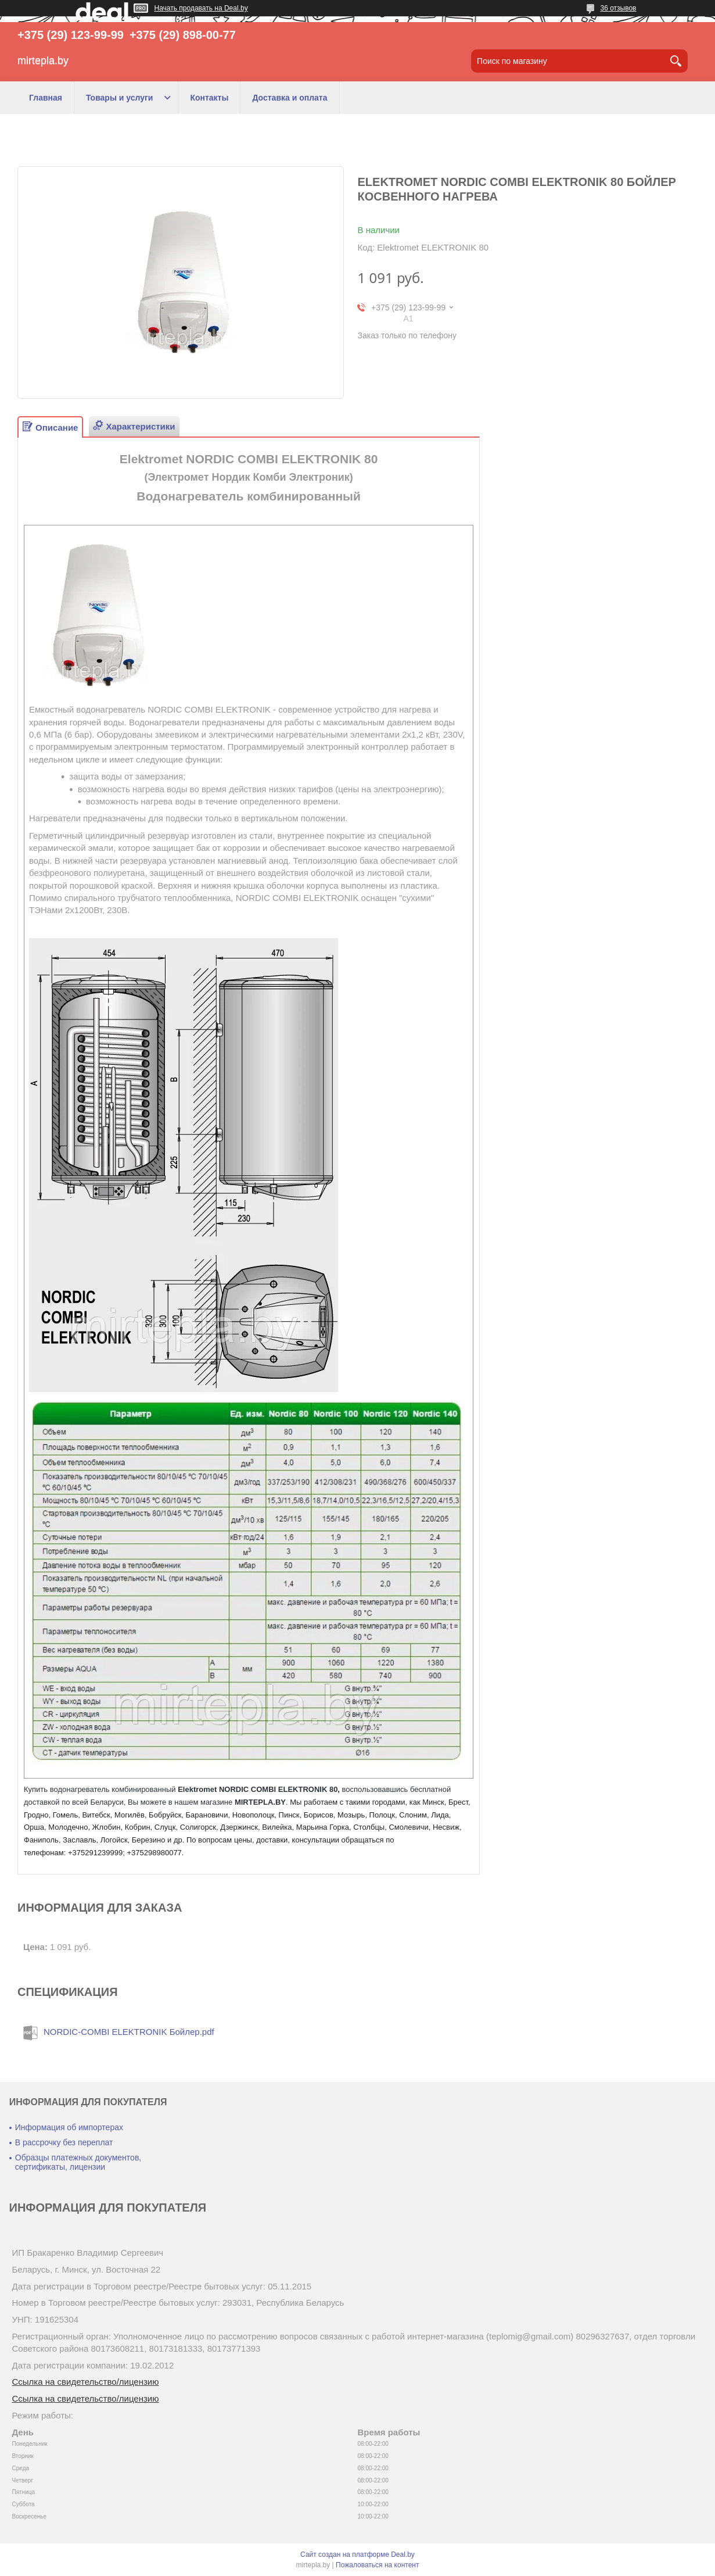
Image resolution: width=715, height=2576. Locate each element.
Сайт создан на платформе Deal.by (357, 2554)
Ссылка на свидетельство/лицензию (85, 2382)
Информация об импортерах (69, 2127)
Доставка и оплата (289, 97)
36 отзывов (618, 8)
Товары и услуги (119, 97)
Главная (45, 97)
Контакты (209, 97)
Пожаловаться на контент (377, 2565)
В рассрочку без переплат (64, 2142)
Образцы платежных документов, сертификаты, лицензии (78, 2162)
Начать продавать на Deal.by (201, 8)
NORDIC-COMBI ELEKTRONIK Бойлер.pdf (129, 2032)
